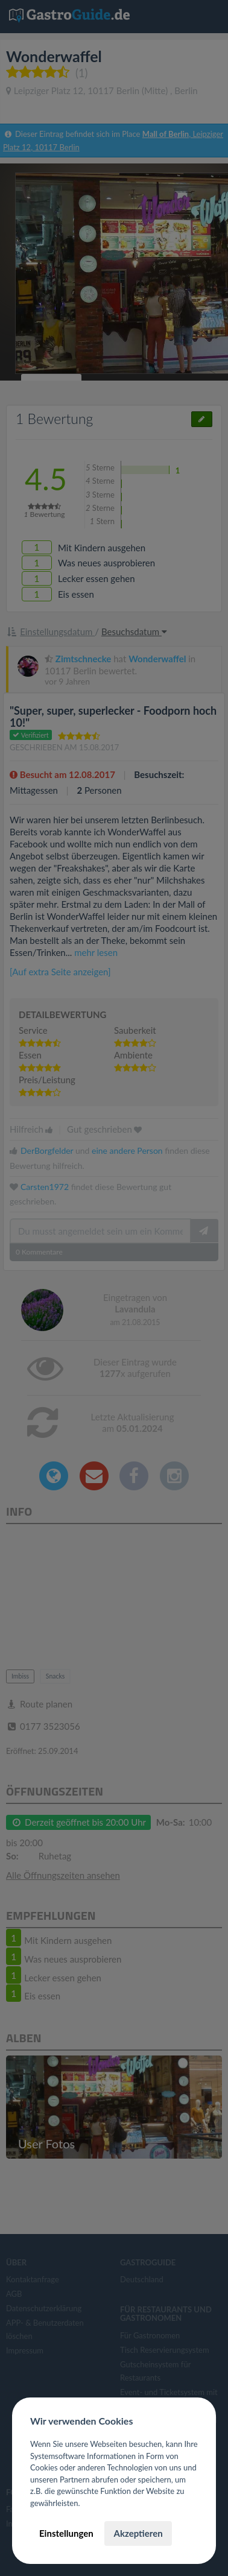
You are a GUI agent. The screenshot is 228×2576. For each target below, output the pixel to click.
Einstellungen (66, 2533)
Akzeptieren (137, 2533)
